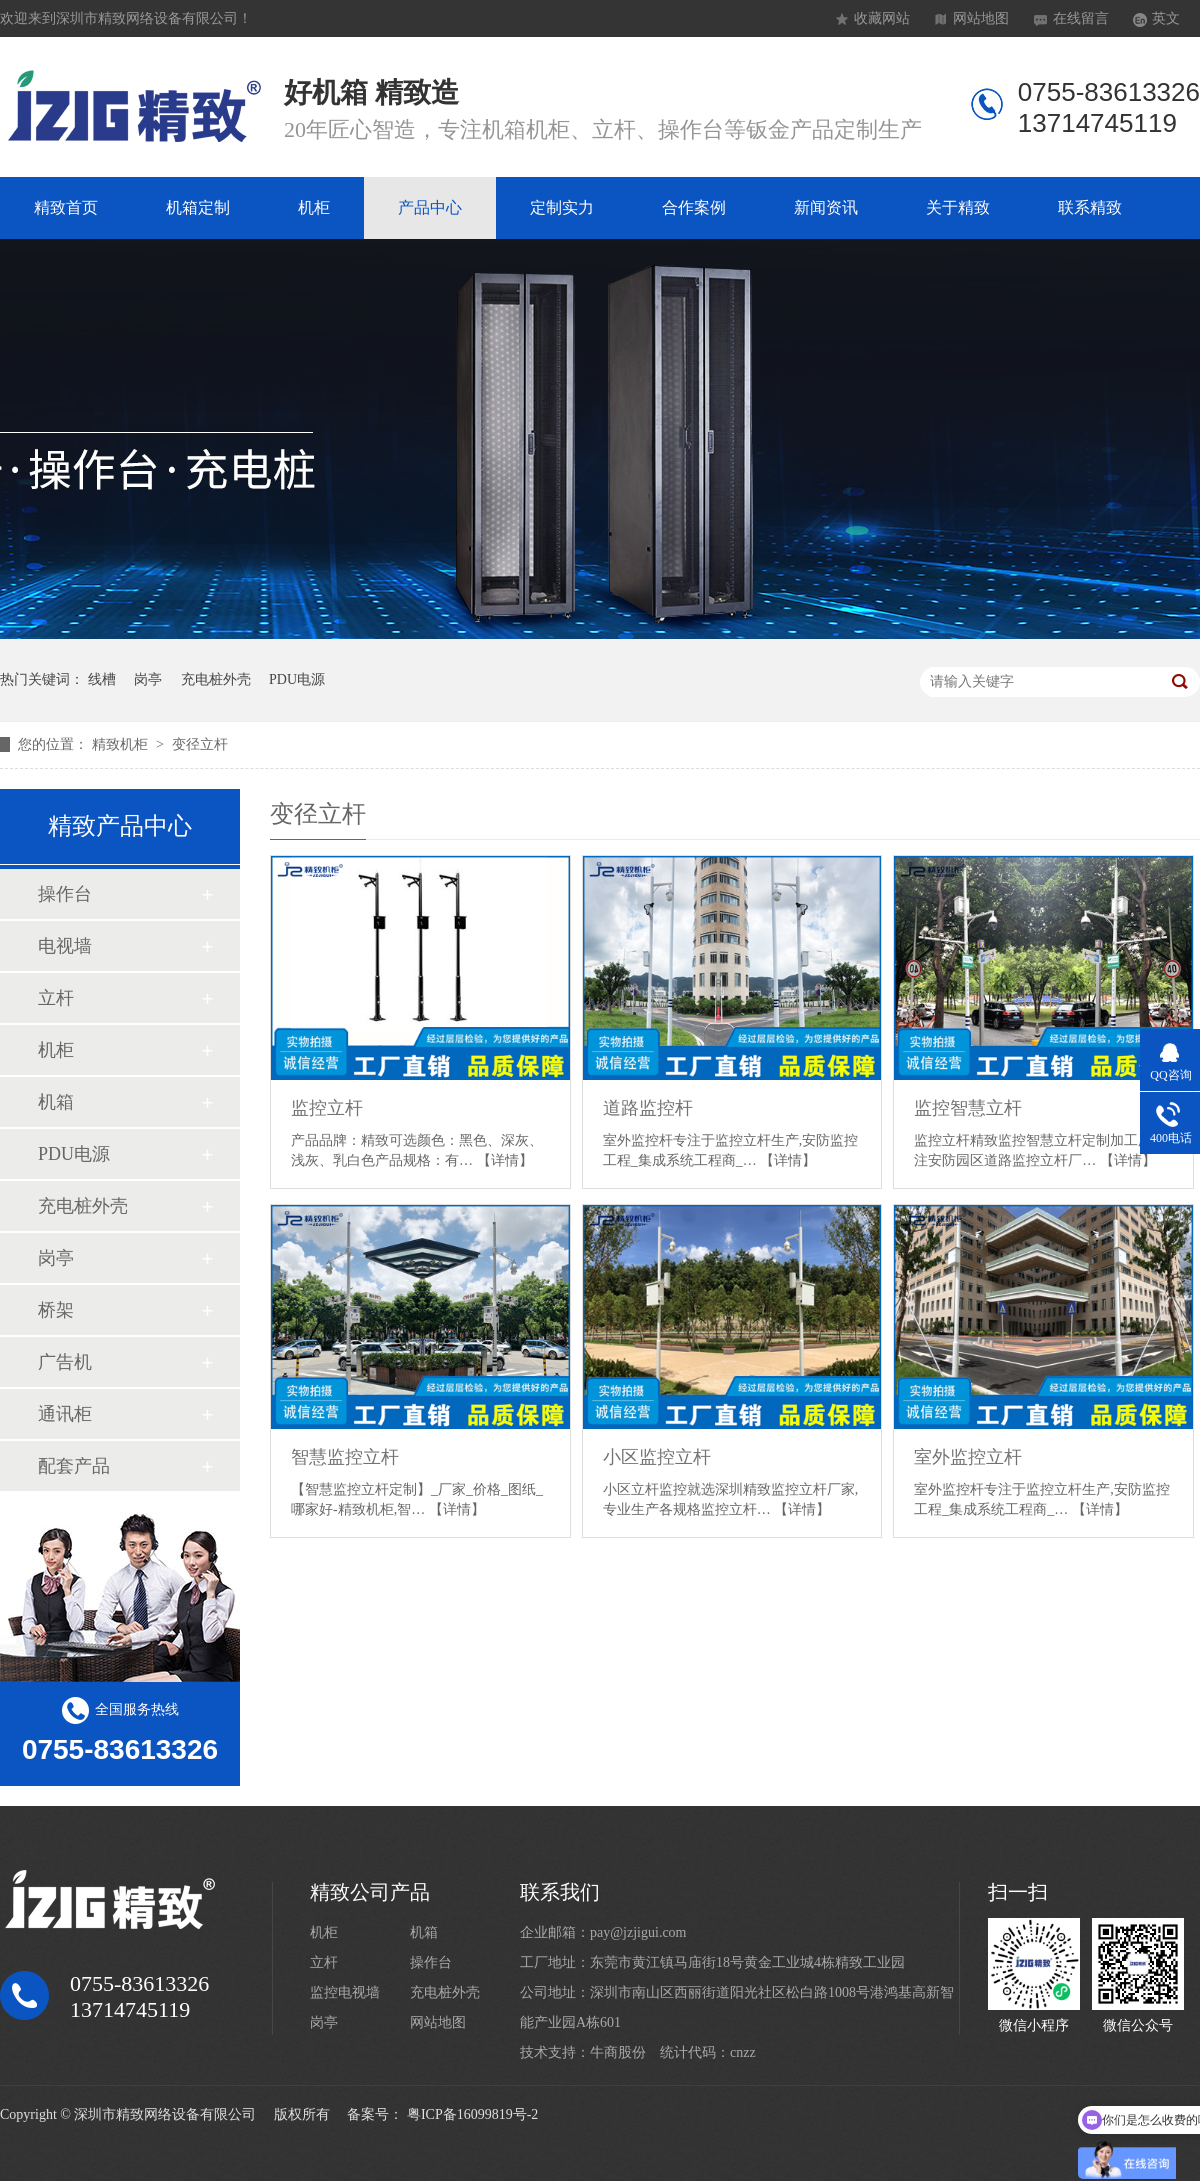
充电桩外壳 (216, 679)
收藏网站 (882, 18)
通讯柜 (65, 1414)
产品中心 (430, 207)
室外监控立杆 (968, 1457)
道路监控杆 (648, 1108)
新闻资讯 (826, 207)
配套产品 (74, 1466)
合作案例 (694, 207)
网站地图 (981, 18)
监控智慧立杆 (968, 1108)
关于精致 (958, 207)
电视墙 (65, 946)
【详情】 (505, 1160)
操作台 (65, 894)
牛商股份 (618, 2052)
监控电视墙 (345, 1992)
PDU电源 (297, 679)
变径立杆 (200, 744)
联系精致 (1090, 207)
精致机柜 (122, 744)
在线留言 (1081, 18)
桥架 (56, 1310)
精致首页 (66, 207)
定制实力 (562, 207)
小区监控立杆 (657, 1457)
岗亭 (148, 679)
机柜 (314, 207)
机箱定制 (198, 207)
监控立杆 (327, 1108)
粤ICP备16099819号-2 (472, 2114)
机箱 (56, 1102)
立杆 (56, 998)
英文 (1166, 18)
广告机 (65, 1362)
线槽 (102, 679)
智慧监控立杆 (345, 1457)
